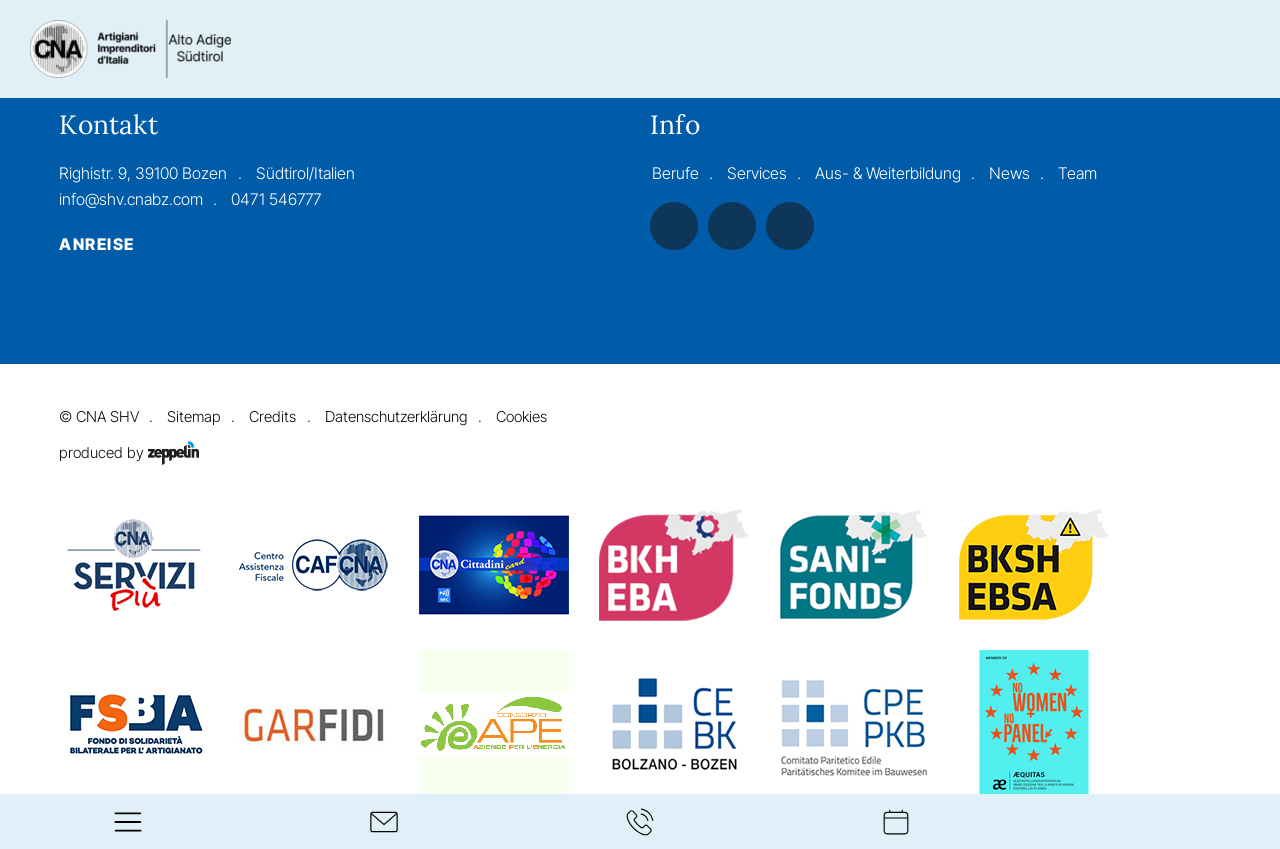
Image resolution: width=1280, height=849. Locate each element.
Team (1077, 173)
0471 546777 (275, 199)
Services (757, 173)
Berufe (675, 173)
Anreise (96, 245)
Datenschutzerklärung (396, 417)
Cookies (521, 417)
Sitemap (194, 417)
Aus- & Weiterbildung (888, 173)
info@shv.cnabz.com (131, 199)
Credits (272, 417)
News (1009, 173)
